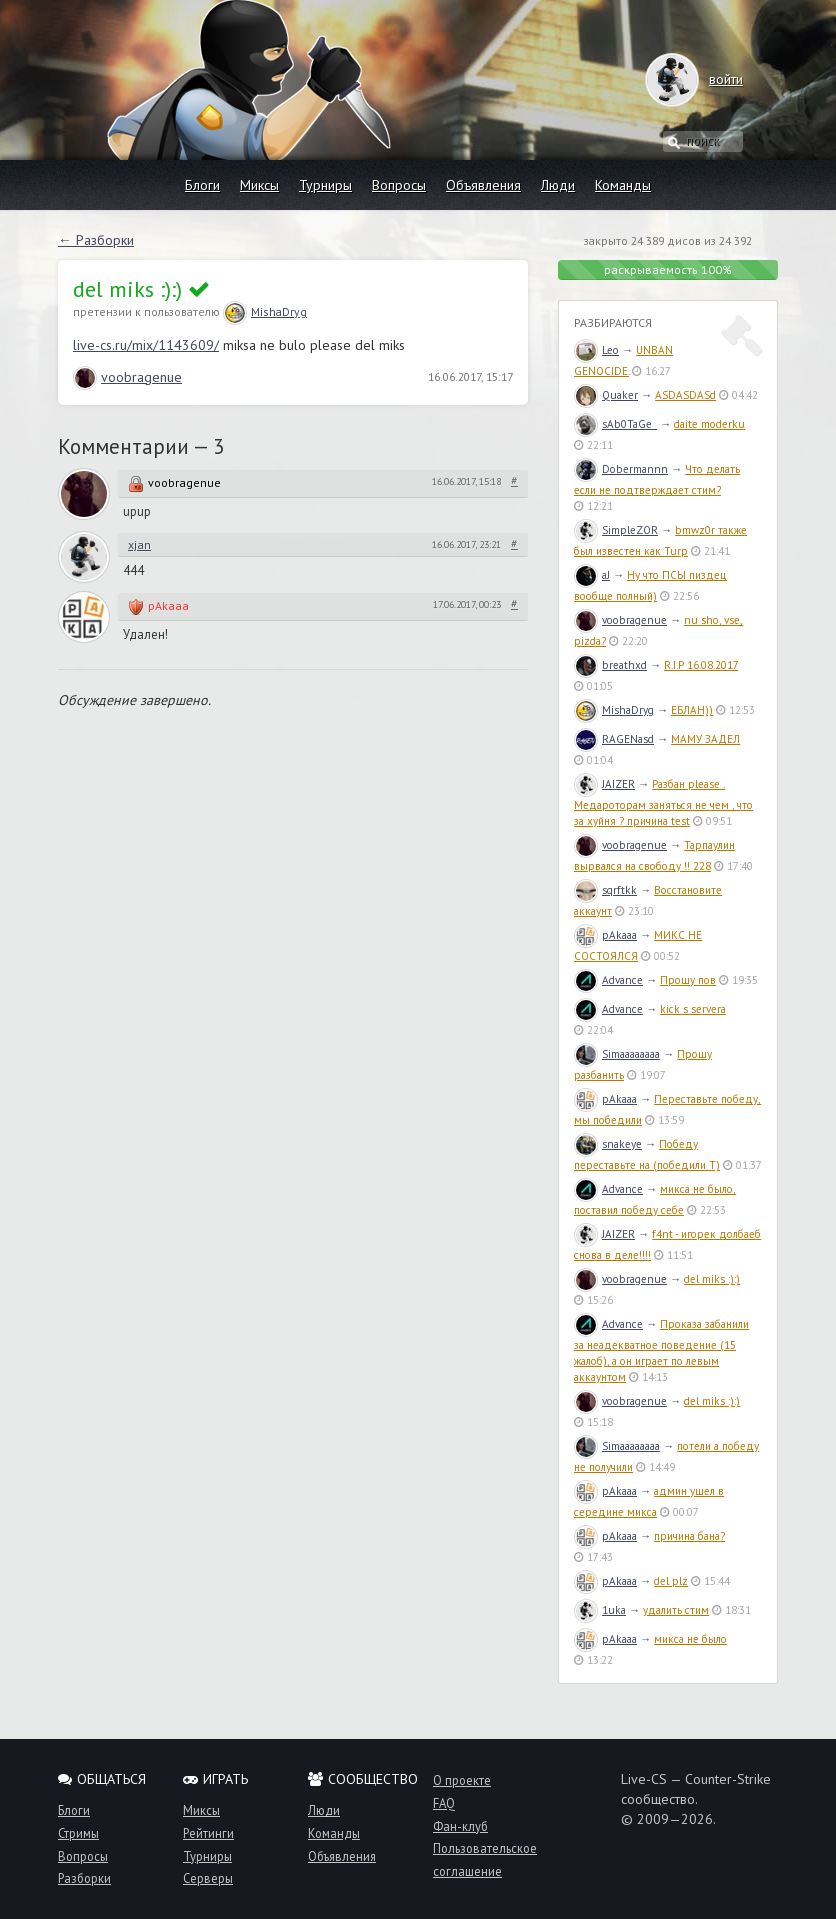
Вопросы (399, 185)
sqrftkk (605, 890)
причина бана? (689, 1536)
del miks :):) (712, 1279)
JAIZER (604, 784)
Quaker (606, 395)
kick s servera (693, 1009)
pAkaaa (168, 605)
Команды (623, 185)
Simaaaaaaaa (617, 1054)
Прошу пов (688, 980)
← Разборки (96, 240)
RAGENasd (614, 739)
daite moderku (709, 424)
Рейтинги (208, 1833)
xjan (139, 544)
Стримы (78, 1833)
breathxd (610, 665)
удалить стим (676, 1610)
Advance (608, 980)
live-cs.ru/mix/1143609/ (146, 345)
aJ (592, 575)
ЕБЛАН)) (692, 710)
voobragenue (127, 377)
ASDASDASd (685, 395)
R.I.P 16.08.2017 (701, 665)
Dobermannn (621, 469)
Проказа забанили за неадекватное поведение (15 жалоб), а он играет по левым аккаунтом (661, 1350)
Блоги (202, 185)
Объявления (483, 185)
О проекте (462, 1780)
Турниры (325, 185)
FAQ (444, 1803)
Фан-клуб (460, 1826)
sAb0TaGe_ (615, 424)
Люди (558, 185)
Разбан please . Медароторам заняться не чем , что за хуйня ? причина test (663, 802)
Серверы (208, 1878)
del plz (671, 1581)
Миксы (259, 185)
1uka (600, 1610)
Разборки (84, 1878)
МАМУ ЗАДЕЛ (705, 739)
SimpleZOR (616, 530)
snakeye (608, 1144)
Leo (596, 350)
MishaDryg (265, 311)
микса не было (690, 1639)
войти (706, 79)
